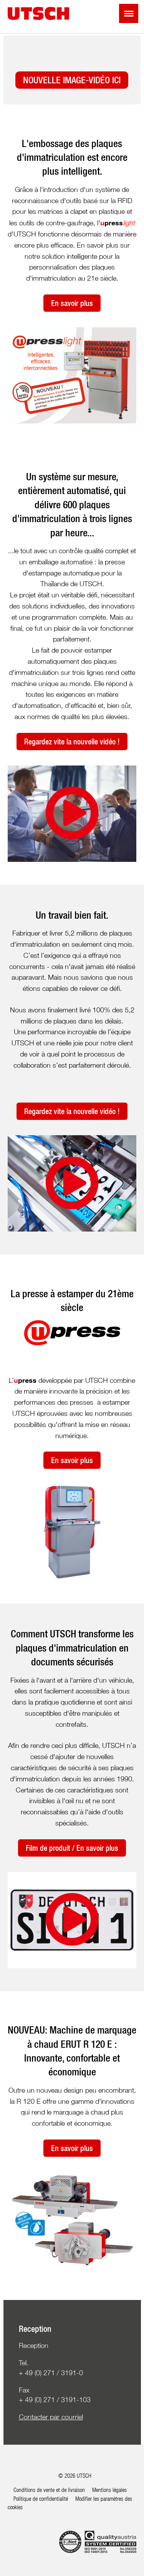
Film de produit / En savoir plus (72, 1848)
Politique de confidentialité (40, 2498)
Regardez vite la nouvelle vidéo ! (72, 741)
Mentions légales (109, 2489)
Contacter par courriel (51, 2417)
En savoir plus (72, 303)
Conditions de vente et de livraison (49, 2489)
